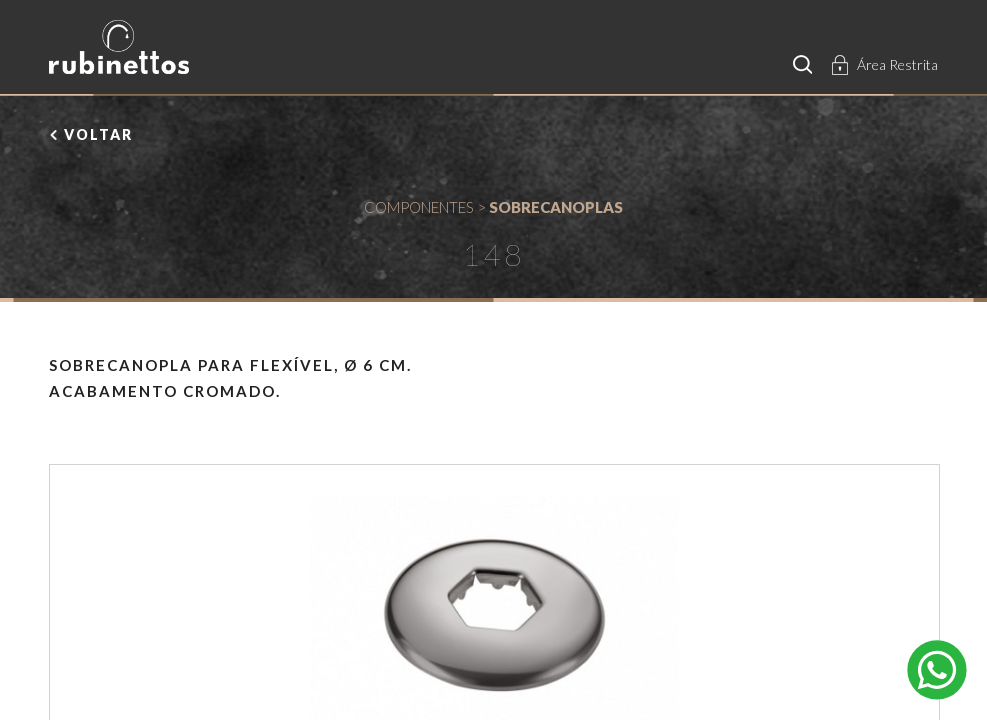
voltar (98, 134)
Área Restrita (897, 64)
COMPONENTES (419, 207)
